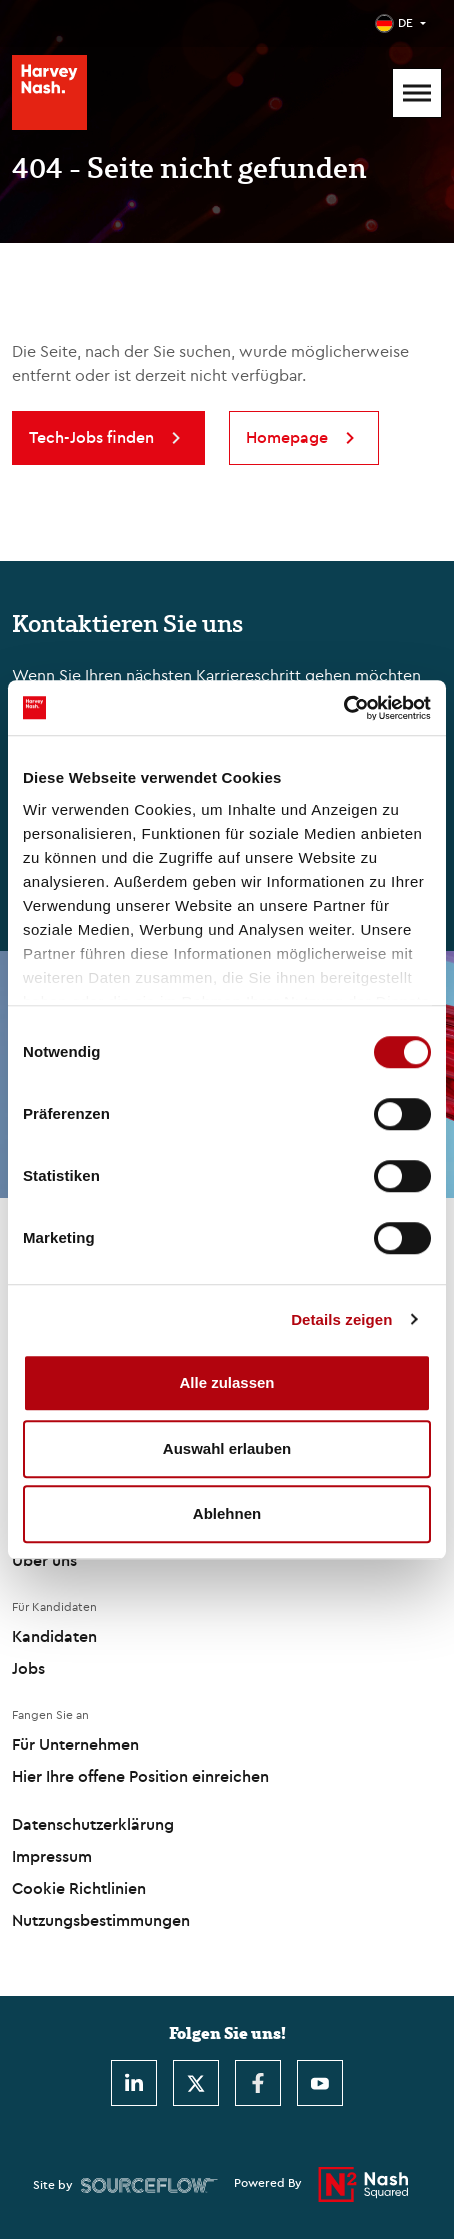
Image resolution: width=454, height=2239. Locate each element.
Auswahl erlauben (227, 1448)
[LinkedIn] (134, 2083)
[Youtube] (320, 2083)
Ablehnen (227, 1513)
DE (405, 22)
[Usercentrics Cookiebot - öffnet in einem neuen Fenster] (343, 708)
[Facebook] (258, 2083)
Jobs (28, 1668)
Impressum (52, 1856)
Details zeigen (341, 1319)
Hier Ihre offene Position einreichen (140, 1776)
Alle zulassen (226, 1382)
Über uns (44, 1560)
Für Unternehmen (75, 1744)
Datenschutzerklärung (93, 1824)
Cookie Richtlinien (79, 1888)
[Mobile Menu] (417, 93)
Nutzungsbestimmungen (101, 1920)
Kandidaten (54, 1636)
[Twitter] (196, 2083)
